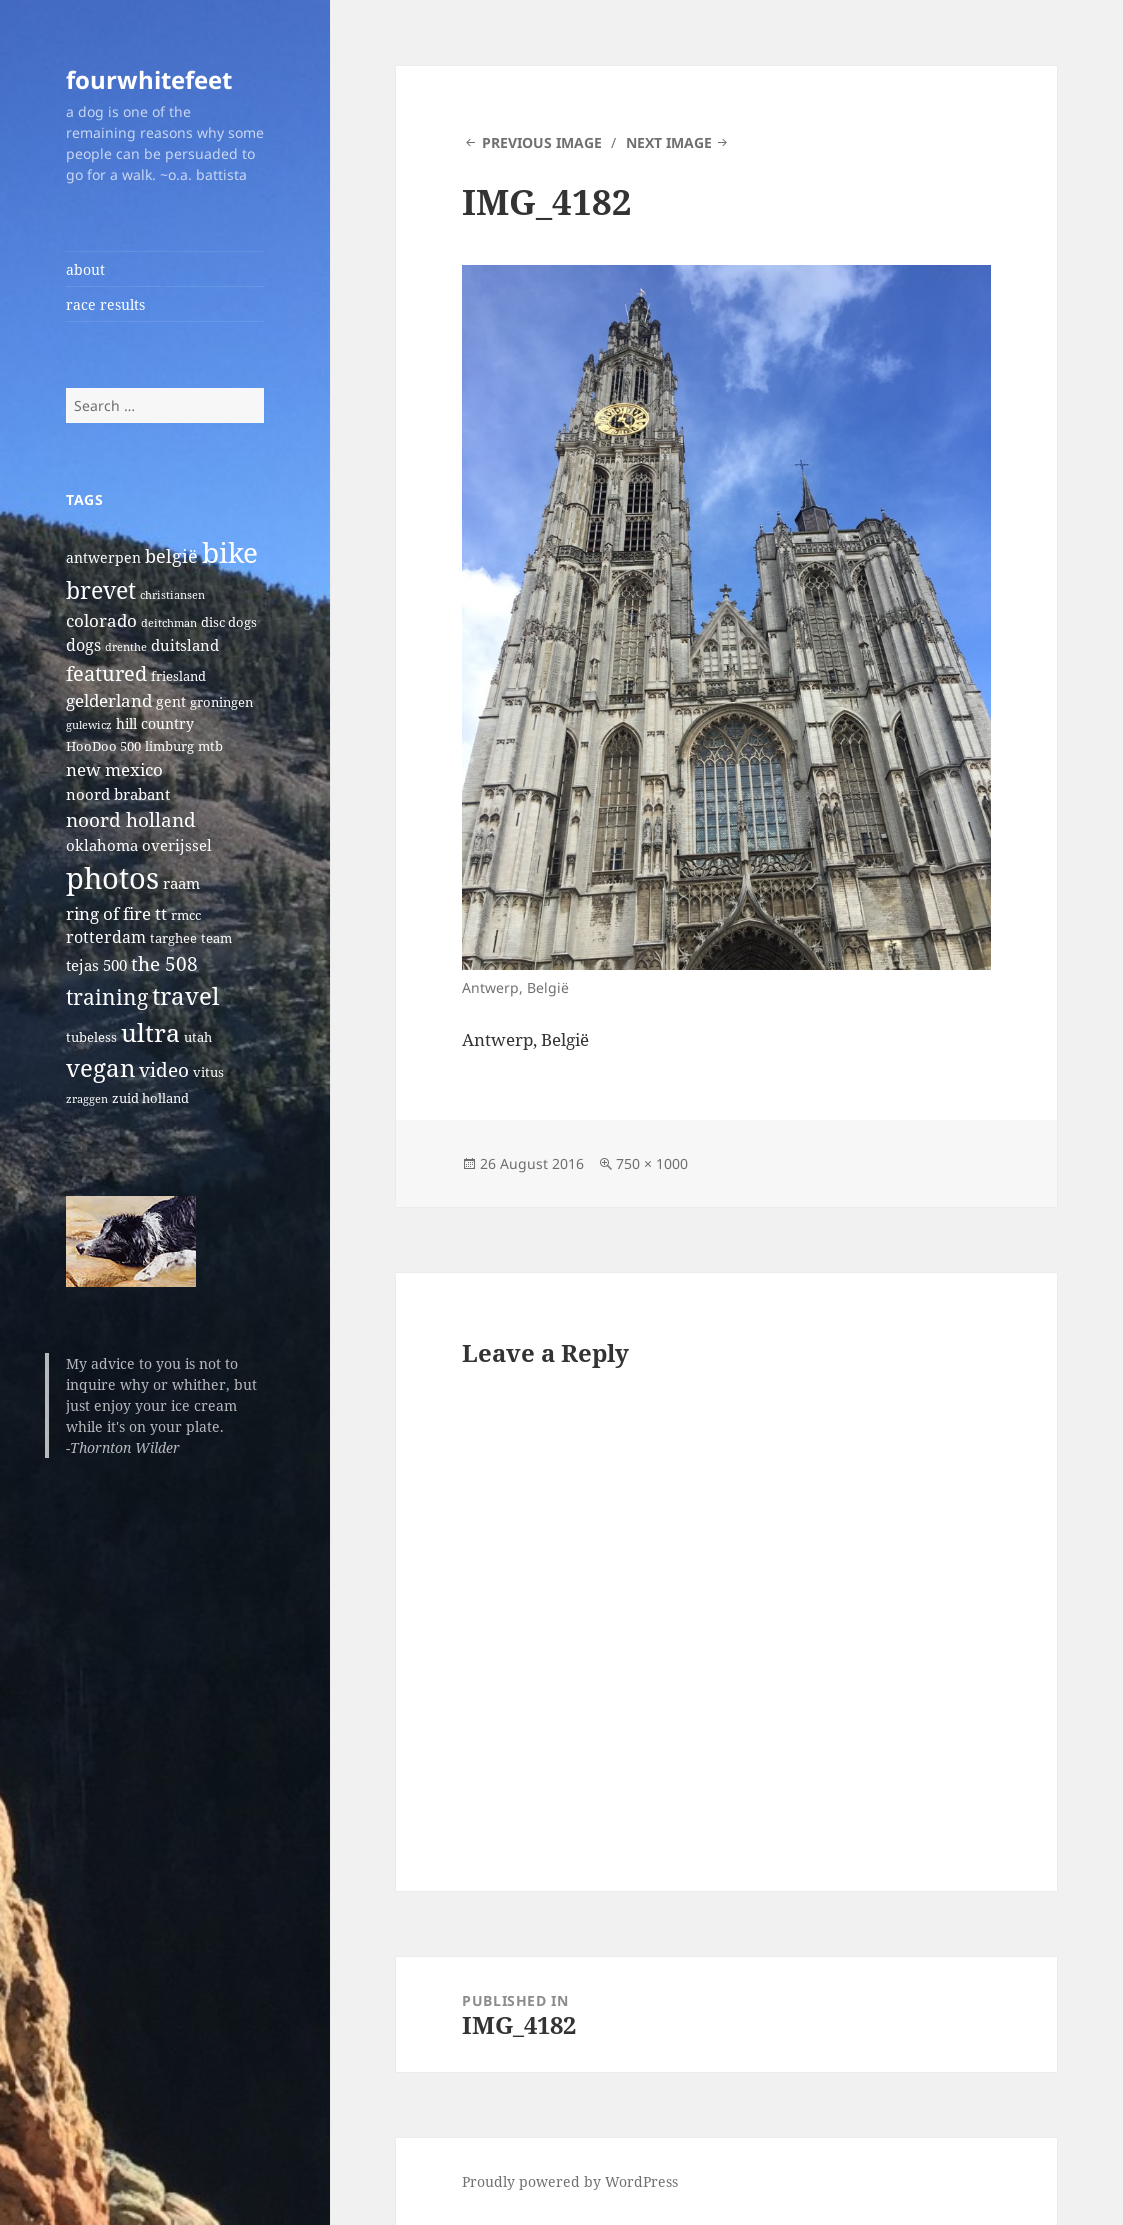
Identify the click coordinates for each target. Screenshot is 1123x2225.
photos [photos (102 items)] (112, 878)
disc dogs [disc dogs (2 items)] (229, 622)
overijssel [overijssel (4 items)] (177, 845)
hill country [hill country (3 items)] (155, 723)
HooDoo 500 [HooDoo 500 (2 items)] (103, 746)
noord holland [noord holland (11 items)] (131, 819)
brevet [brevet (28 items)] (101, 590)
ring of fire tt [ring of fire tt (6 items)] (116, 913)
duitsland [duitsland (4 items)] (185, 645)
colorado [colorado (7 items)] (101, 620)
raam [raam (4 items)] (181, 883)
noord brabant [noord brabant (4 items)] (118, 794)
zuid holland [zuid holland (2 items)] (150, 1098)
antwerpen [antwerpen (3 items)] (103, 557)
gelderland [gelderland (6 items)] (109, 700)
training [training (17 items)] (107, 996)
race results (105, 304)
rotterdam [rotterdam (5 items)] (106, 937)
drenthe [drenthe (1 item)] (126, 647)
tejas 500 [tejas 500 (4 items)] (96, 965)
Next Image (669, 142)
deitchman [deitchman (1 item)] (169, 623)
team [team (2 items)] (216, 938)
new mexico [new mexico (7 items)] (114, 769)
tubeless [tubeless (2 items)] (91, 1037)
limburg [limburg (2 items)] (169, 746)
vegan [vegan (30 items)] (100, 1068)
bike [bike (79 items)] (230, 552)
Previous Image (542, 142)
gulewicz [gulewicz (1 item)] (89, 725)
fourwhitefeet (149, 79)
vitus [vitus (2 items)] (208, 1072)
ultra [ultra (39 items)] (150, 1032)
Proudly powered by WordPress (570, 2181)
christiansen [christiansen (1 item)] (172, 595)
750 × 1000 (652, 1163)
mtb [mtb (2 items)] (210, 746)
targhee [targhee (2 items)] (173, 938)
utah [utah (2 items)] (198, 1037)
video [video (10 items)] (164, 1069)
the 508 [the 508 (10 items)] (164, 963)
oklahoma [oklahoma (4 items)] (102, 845)
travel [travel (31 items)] (185, 995)
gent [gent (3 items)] (171, 701)
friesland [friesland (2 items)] (178, 676)
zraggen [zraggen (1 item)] (87, 1099)
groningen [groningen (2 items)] (221, 702)
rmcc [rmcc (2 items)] (186, 915)
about (85, 269)
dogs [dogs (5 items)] (83, 645)
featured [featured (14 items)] (106, 673)
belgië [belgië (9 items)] (171, 555)
